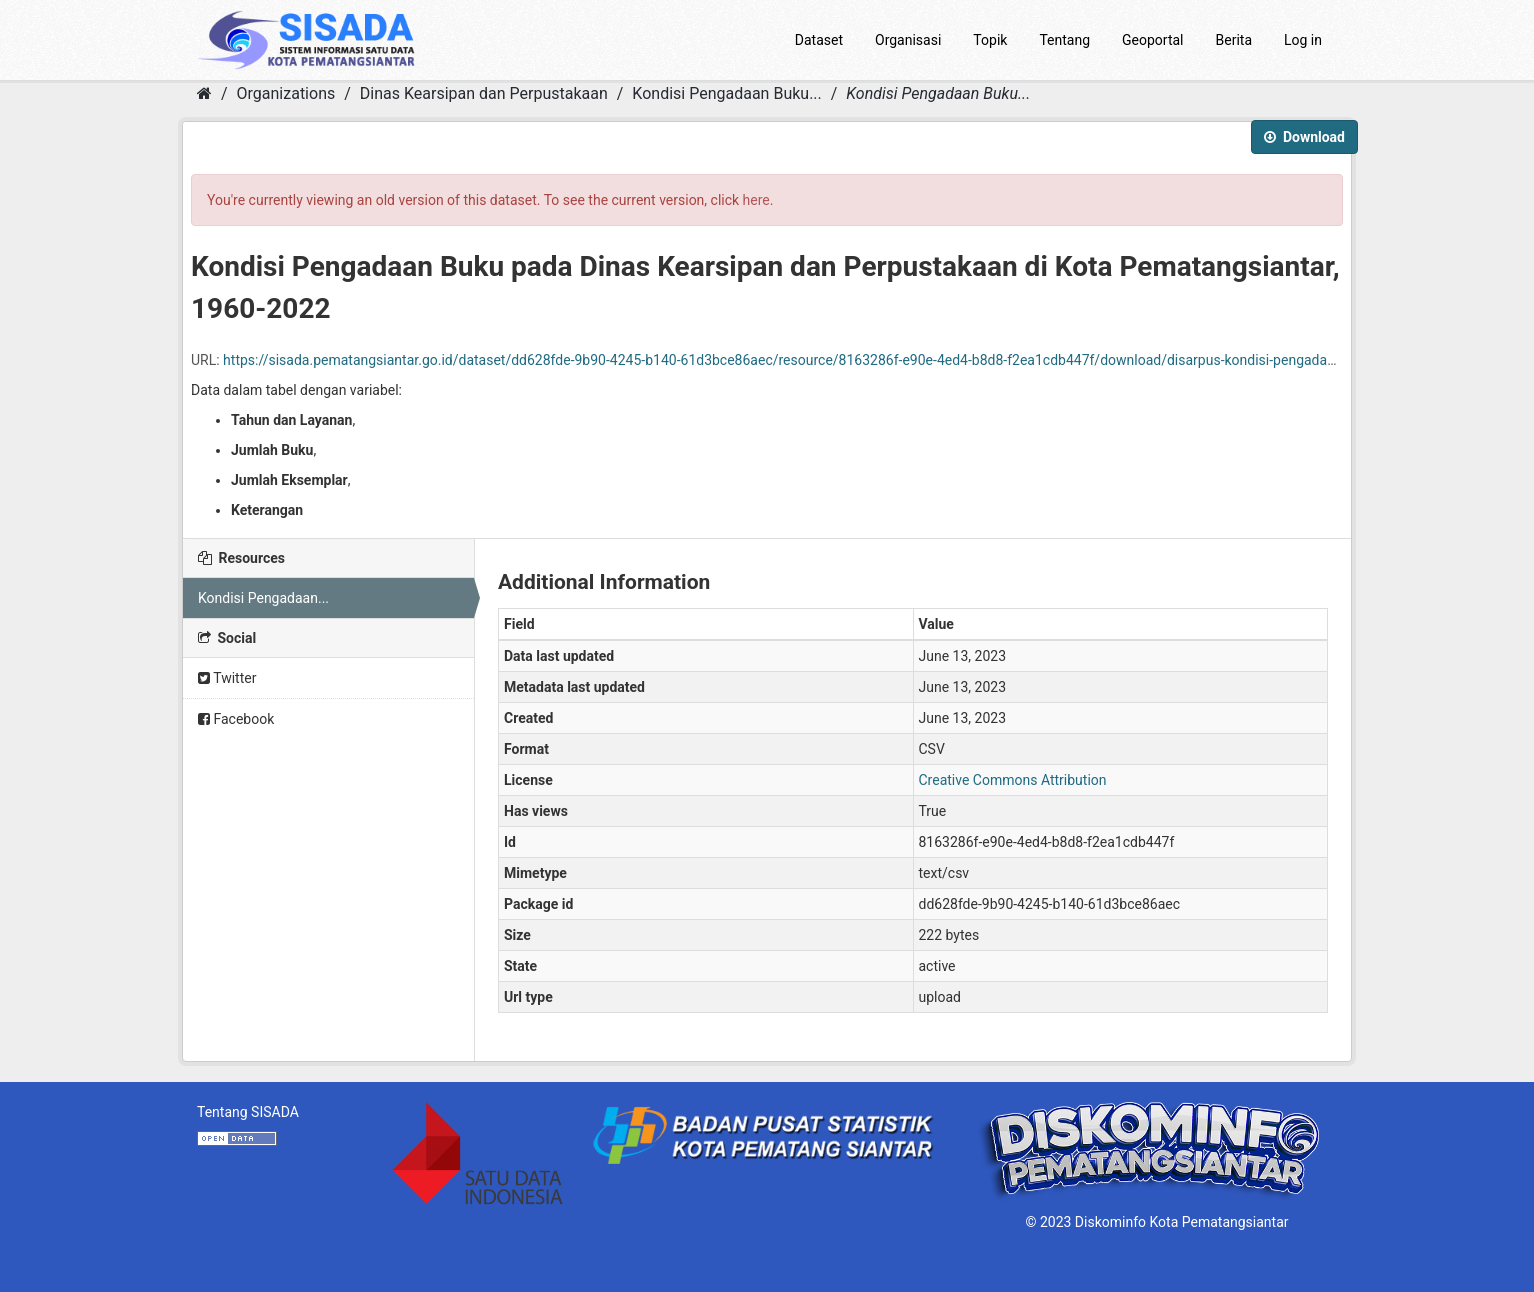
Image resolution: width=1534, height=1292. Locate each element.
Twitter (227, 678)
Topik (990, 40)
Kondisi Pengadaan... (263, 598)
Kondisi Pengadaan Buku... (726, 93)
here (756, 200)
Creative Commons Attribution (1013, 780)
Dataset (819, 40)
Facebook (236, 719)
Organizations (286, 93)
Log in (1303, 40)
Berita (1234, 40)
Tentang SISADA (248, 1112)
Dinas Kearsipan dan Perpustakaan (484, 93)
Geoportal (1152, 40)
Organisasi (908, 40)
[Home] (204, 93)
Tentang (1064, 40)
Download (1304, 137)
